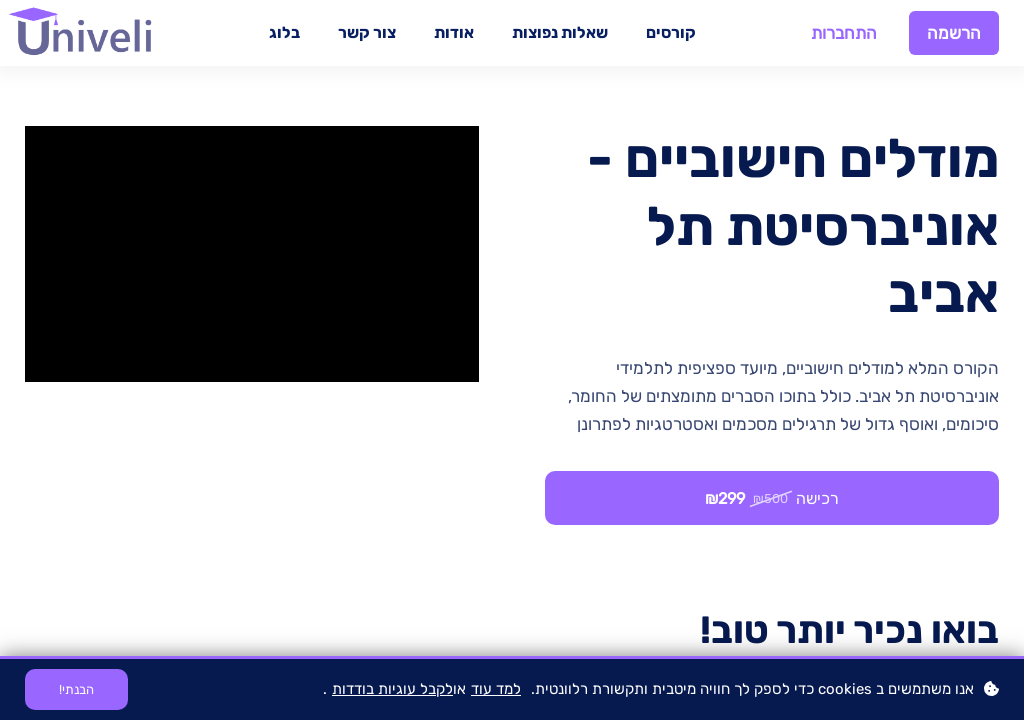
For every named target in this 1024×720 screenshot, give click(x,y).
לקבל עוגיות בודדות (392, 689)
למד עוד (496, 689)
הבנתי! (76, 689)
